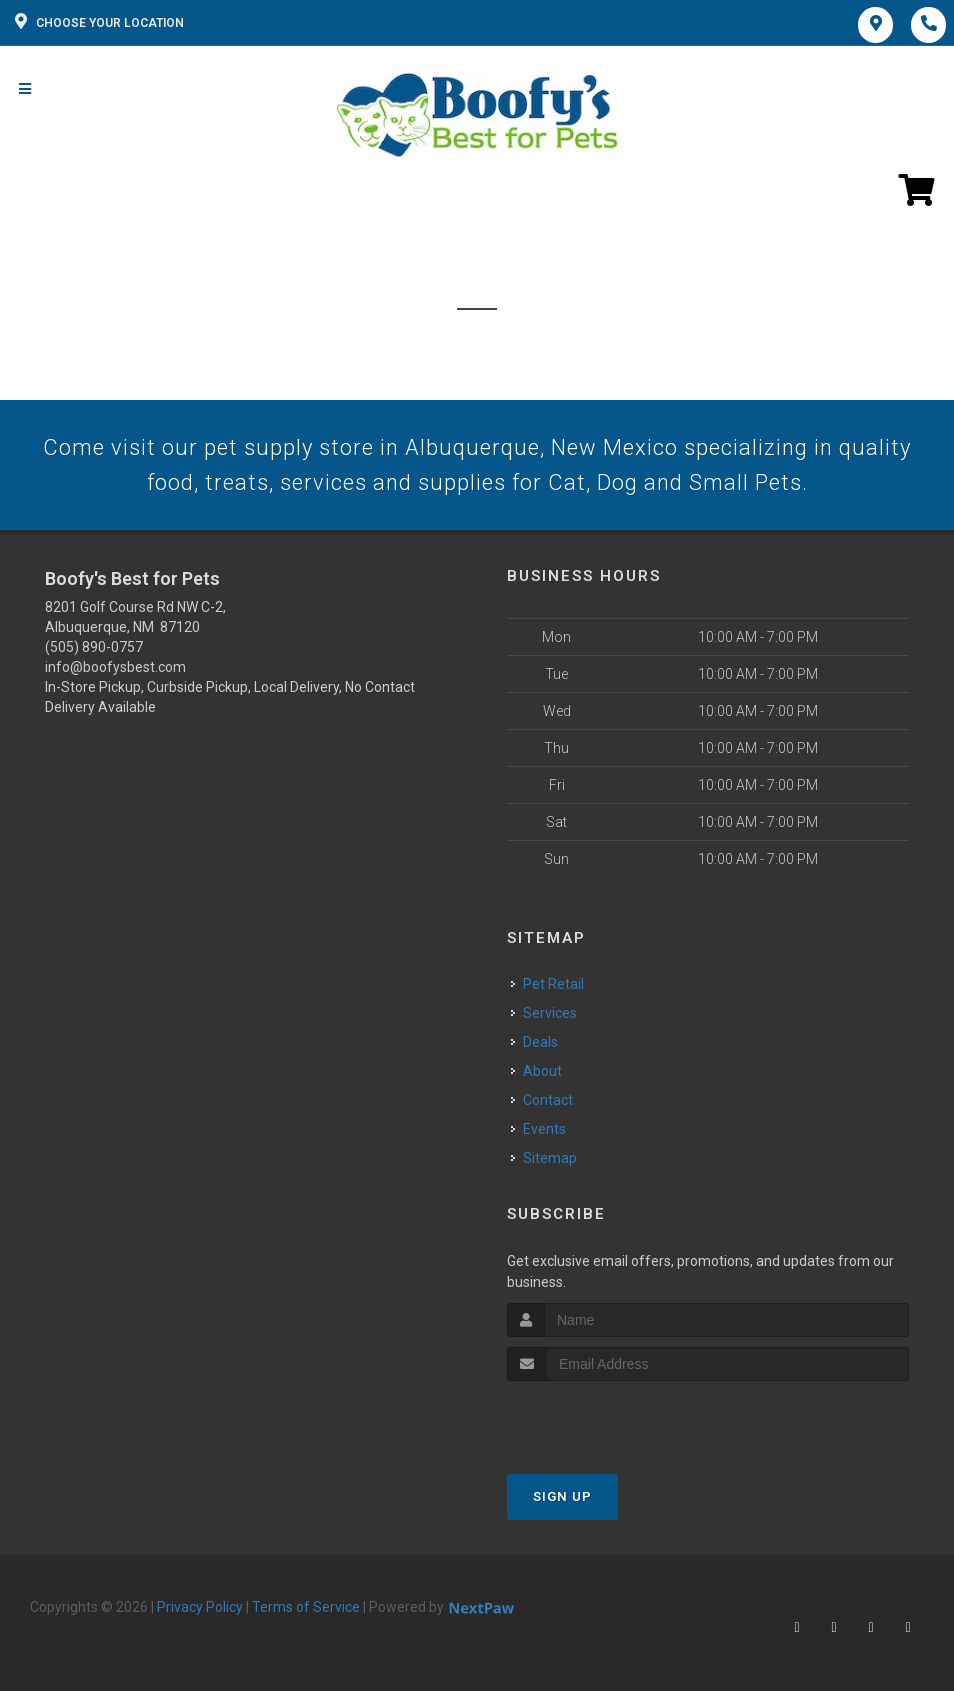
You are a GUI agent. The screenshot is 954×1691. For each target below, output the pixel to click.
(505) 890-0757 (94, 647)
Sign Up (562, 1496)
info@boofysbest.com (115, 667)
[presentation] (613, 1418)
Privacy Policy (200, 1607)
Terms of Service (306, 1607)
